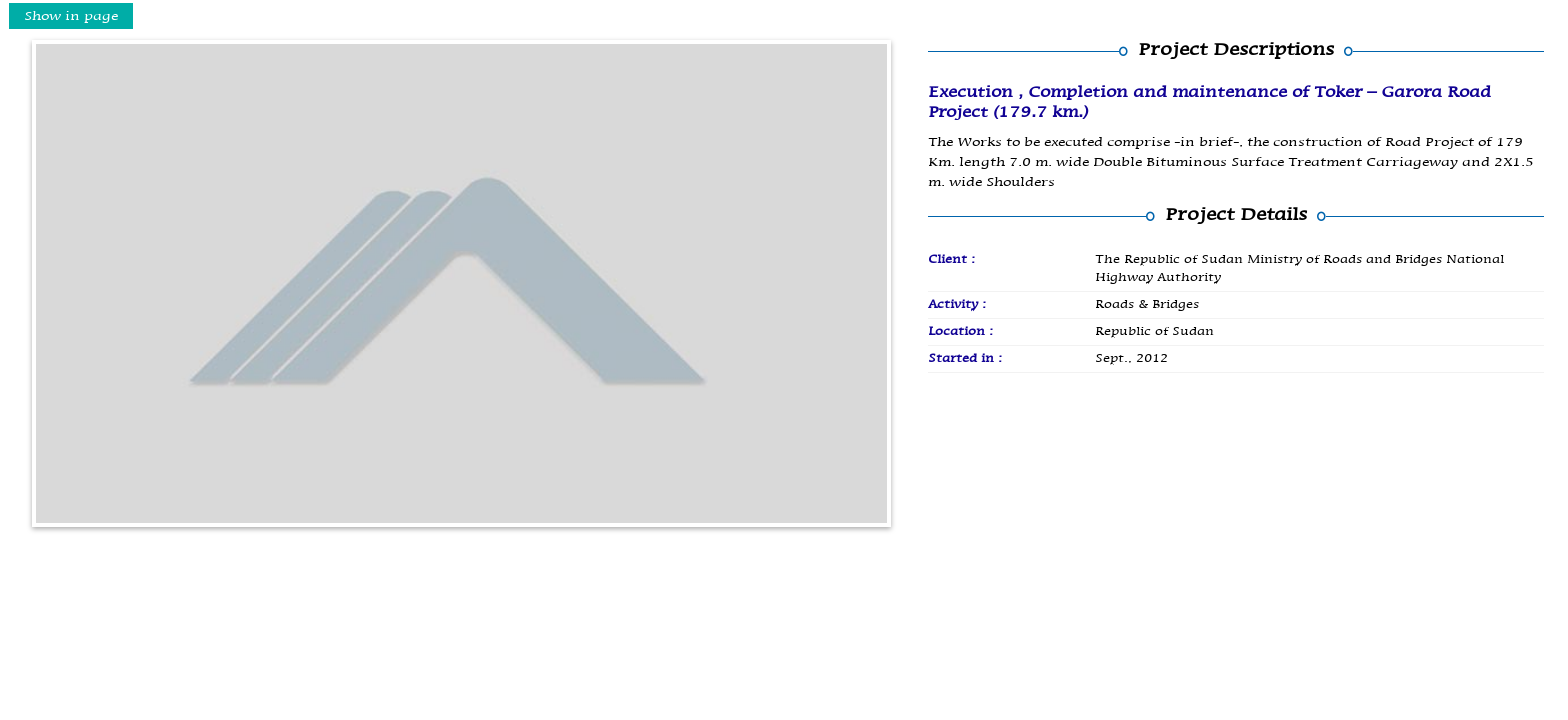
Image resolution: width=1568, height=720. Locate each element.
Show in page (71, 16)
